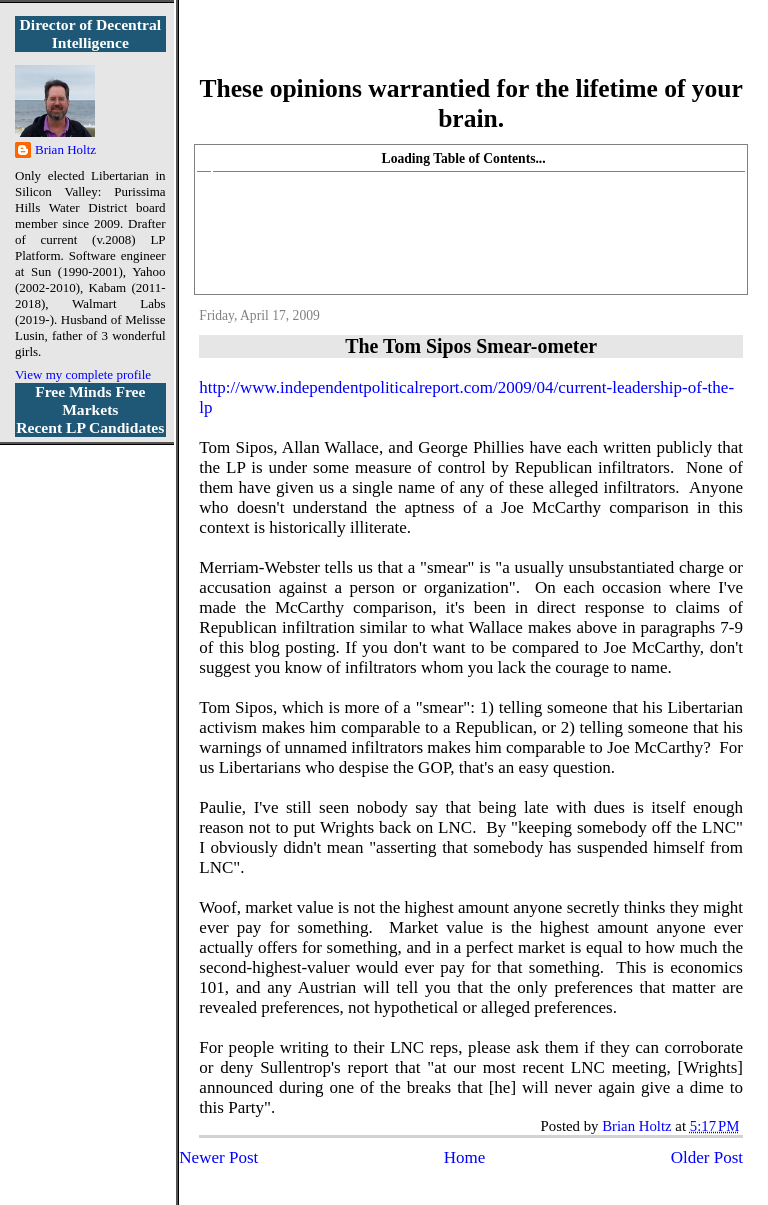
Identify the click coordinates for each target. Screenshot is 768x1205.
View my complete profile (83, 374)
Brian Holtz (65, 149)
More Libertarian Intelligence (471, 49)
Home (465, 1157)
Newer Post (218, 1157)
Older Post (707, 1157)
